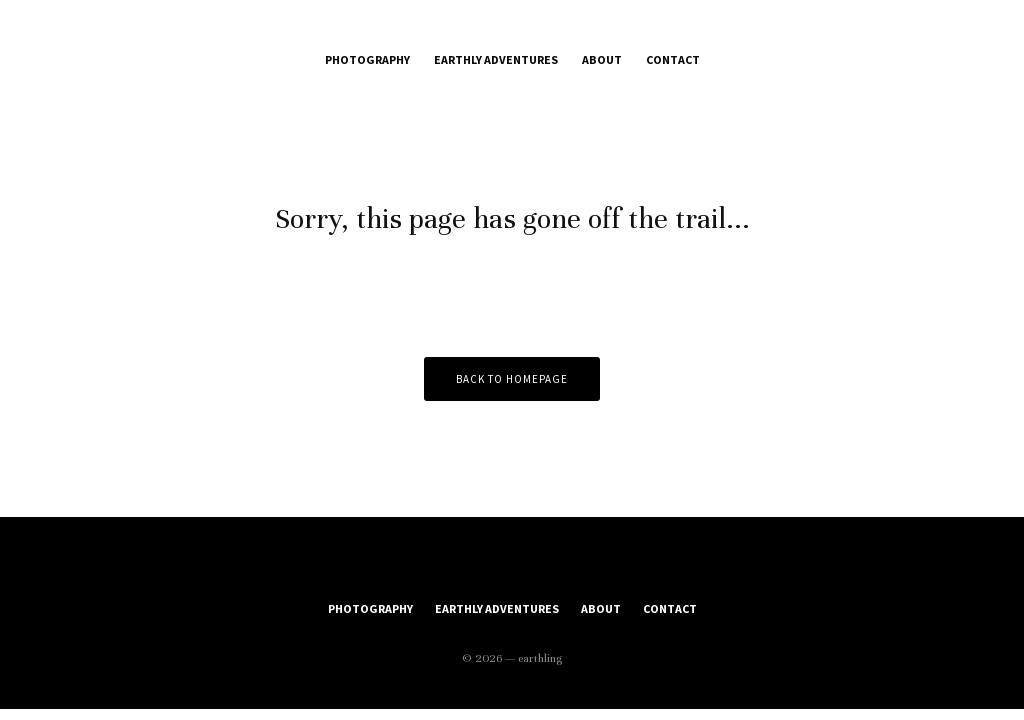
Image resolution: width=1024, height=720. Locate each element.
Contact (673, 59)
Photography (367, 59)
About (602, 59)
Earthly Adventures (496, 59)
